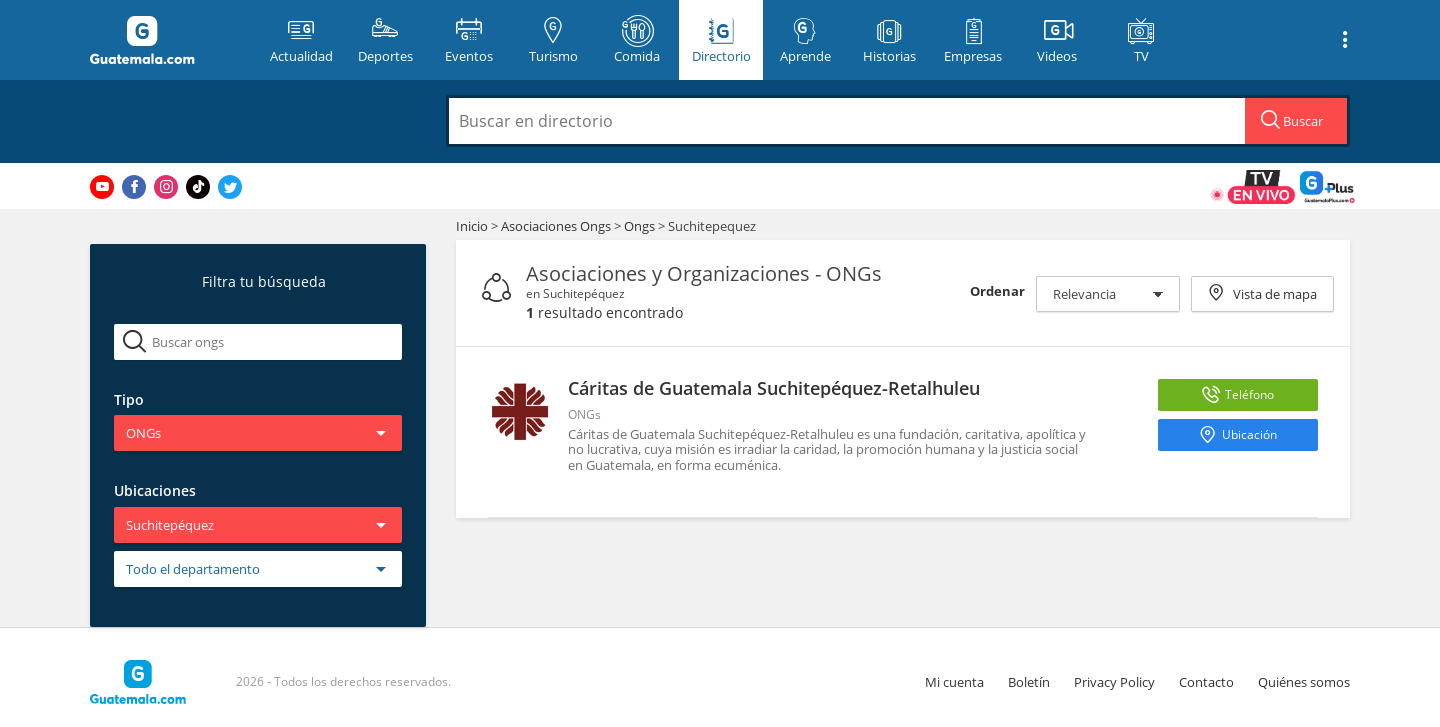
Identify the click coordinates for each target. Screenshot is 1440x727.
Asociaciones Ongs (557, 226)
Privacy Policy (1114, 682)
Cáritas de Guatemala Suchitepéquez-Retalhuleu (774, 388)
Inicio (472, 226)
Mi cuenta (954, 682)
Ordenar (997, 291)
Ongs (641, 226)
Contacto (1206, 682)
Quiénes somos (1304, 682)
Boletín (1029, 682)
